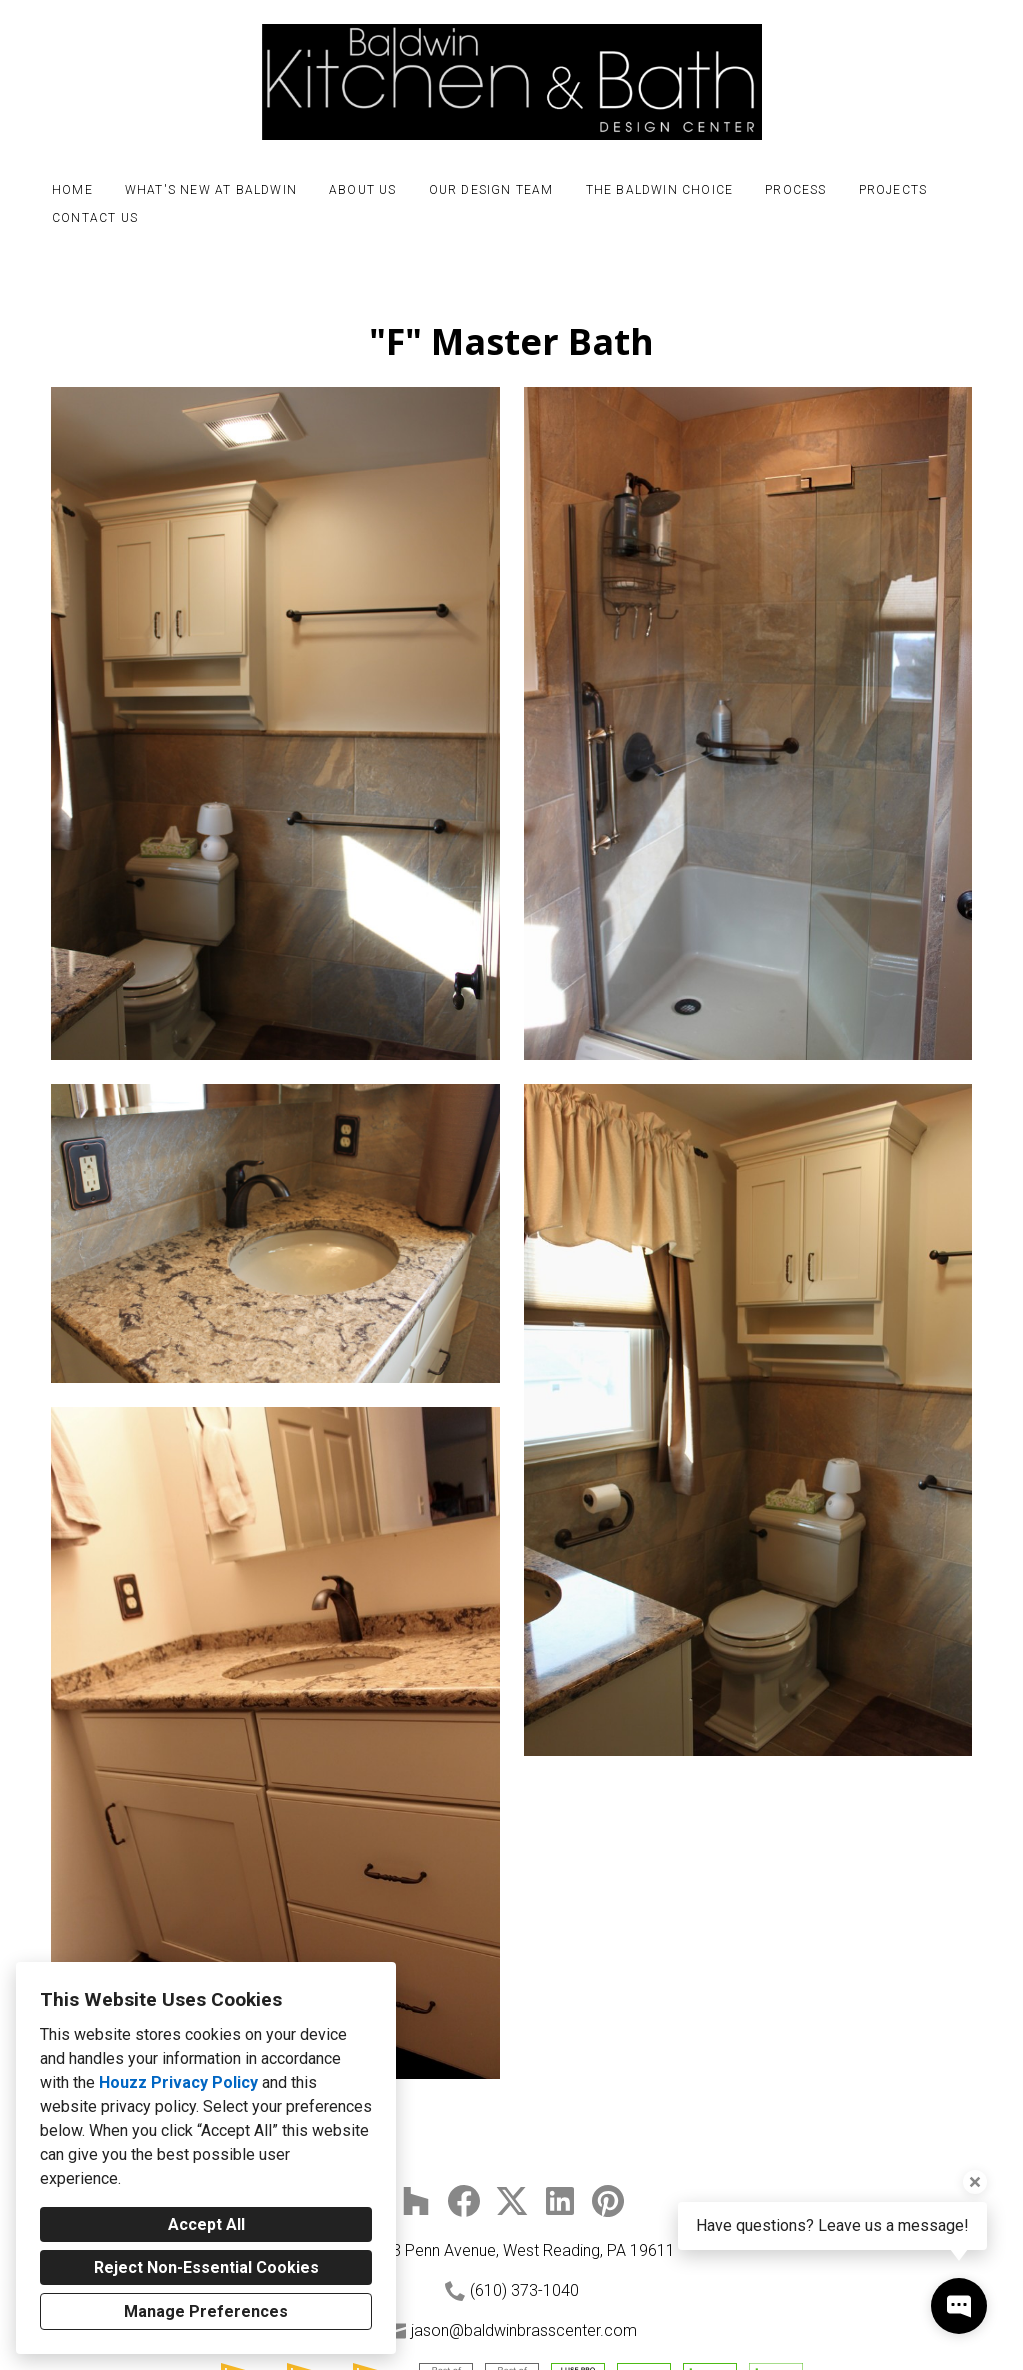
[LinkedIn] (560, 2201)
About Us (363, 190)
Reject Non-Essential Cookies (206, 2267)
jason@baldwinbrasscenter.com (524, 2330)
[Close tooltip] (975, 2182)
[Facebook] (464, 2201)
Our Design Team (491, 190)
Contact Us (95, 218)
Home (72, 190)
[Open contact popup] (959, 2306)
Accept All (206, 2224)
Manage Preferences (206, 2311)
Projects (893, 190)
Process (795, 190)
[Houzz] (416, 2201)
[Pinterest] (608, 2201)
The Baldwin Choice (660, 190)
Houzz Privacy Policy (178, 2082)
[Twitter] (512, 2201)
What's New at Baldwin (211, 190)
